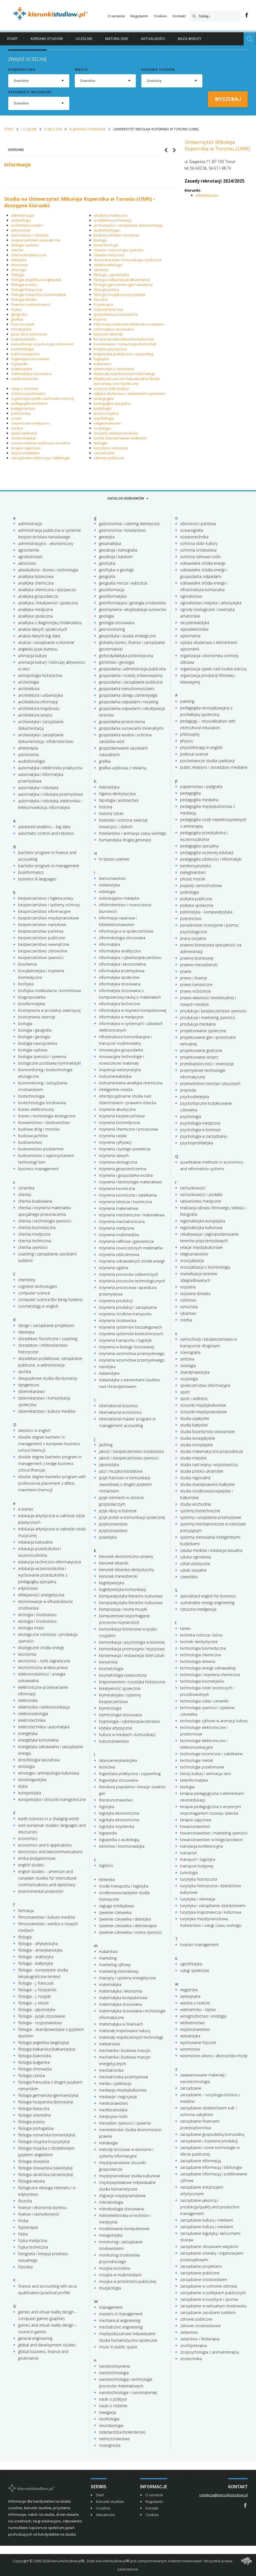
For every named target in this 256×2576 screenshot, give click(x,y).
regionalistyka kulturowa (201, 1227)
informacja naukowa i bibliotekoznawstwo (129, 324)
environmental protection (40, 1891)
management (111, 2307)
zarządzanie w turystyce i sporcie (209, 2299)
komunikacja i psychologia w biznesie (42, 343)
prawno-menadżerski (199, 964)
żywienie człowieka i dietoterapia (127, 1925)
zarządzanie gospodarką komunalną (212, 2134)
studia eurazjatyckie (197, 1438)
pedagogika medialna (29, 403)
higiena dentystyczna (117, 793)
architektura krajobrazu (38, 708)
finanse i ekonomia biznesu (42, 2207)
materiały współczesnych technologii (124, 373)
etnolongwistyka (32, 1779)
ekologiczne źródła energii (41, 1647)
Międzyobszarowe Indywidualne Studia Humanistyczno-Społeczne (126, 381)
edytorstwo (28, 1588)
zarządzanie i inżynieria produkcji (209, 2141)
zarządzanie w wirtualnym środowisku (213, 2305)
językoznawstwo (113, 1524)
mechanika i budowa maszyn (124, 2050)
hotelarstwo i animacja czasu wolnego (132, 833)
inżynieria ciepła (112, 1135)
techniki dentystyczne (199, 1641)
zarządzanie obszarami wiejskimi (209, 2246)
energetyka (27, 1733)
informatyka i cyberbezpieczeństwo (130, 957)
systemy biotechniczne (200, 1510)
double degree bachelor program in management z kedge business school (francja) (50, 1463)
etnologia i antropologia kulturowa (48, 1773)
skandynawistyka (195, 1372)
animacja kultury (32, 655)
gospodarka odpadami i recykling (128, 701)
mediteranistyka (113, 2109)
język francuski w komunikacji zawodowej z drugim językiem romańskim (125, 1484)
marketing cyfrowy (115, 1964)
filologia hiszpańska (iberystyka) (45, 2101)
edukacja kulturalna (35, 1542)
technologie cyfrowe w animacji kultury (213, 1720)
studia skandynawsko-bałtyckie (120, 438)
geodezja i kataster (116, 556)
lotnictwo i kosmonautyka (121, 1846)
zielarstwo (189, 2332)
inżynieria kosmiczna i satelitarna (128, 1195)
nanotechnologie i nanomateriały (128, 2392)
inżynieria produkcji (116, 1300)
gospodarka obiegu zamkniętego (128, 695)
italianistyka (109, 1373)
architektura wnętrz (27, 225)
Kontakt (179, 15)
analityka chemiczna (36, 583)
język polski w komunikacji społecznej (132, 1517)
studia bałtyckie (194, 1425)
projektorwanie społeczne (203, 1030)
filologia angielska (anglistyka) (36, 279)
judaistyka (108, 1537)
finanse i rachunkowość (31, 304)
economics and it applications (45, 1845)
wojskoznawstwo (25, 452)
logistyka (101, 358)
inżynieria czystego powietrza (124, 1148)
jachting (105, 1444)
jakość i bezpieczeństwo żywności (129, 1458)
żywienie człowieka (115, 1912)
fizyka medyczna (32, 2240)
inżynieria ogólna (113, 1267)
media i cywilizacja (115, 2083)
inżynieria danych (114, 1155)
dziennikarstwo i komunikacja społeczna (127, 259)
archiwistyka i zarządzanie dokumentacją (128, 225)
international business (118, 1405)
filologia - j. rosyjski (34, 1996)
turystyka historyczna (198, 1879)
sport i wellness (24, 433)
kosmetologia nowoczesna (123, 1675)
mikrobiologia (111, 2202)
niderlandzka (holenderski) (122, 2432)
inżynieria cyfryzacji (115, 1142)
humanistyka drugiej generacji (125, 839)
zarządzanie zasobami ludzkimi (208, 2312)
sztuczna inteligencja (198, 1609)
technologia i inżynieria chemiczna (210, 1674)
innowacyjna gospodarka (121, 1050)
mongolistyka (110, 2235)
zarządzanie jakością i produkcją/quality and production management (210, 2207)
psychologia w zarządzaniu (203, 1136)
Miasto (81, 69)
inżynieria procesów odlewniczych (128, 1274)
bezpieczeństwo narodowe (116, 235)
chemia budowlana (35, 1201)
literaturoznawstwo (116, 1800)
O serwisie (116, 15)
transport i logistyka (197, 1859)
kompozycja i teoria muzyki (123, 1609)
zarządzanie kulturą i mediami (206, 2220)
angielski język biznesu (37, 649)
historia (100, 319)
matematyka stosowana (31, 373)
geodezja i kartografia (118, 550)
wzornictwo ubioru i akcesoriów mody (213, 2055)
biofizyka (26, 984)
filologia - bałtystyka (35, 1963)
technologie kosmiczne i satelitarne (211, 1753)
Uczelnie (84, 39)
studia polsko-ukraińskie (201, 1471)
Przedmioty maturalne (29, 92)
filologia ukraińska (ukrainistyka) (45, 2174)
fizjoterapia (103, 304)
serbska (187, 1359)
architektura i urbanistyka (40, 695)
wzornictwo (190, 2049)
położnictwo (21, 413)
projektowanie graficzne (201, 1050)
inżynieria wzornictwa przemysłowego (132, 1353)
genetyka (107, 536)
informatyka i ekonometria (122, 964)
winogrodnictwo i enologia (203, 2016)
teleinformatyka (194, 1780)
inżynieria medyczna (116, 1228)
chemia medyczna (109, 254)
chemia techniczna (34, 1240)
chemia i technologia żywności (119, 249)
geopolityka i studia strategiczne (127, 635)
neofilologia (109, 2418)
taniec (185, 1628)
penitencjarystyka (195, 865)
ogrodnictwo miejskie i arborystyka (210, 602)
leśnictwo (107, 1767)
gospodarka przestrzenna (116, 314)
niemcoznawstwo (114, 2438)
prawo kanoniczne (196, 984)
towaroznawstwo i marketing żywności (213, 1833)
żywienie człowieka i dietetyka (125, 1919)
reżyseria (188, 1287)
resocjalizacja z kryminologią (205, 1267)
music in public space (118, 2346)
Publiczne (53, 129)
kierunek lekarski (108, 334)
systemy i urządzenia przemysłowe (210, 1517)
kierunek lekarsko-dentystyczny (126, 1569)
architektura (28, 688)
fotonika (25, 2266)
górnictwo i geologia (116, 662)
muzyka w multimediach (120, 2274)
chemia (17, 249)
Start (12, 39)
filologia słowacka (33, 2161)
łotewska (107, 1879)
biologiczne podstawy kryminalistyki (49, 1063)
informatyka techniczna (119, 1003)
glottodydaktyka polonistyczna (126, 655)
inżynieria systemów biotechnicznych (131, 1333)
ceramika (26, 1188)
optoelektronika (194, 629)
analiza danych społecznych (42, 629)
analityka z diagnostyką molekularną (49, 622)
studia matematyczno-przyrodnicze (211, 1451)
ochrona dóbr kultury (111, 388)
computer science (34, 1293)
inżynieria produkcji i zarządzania (128, 1307)
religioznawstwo (107, 423)
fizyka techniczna (108, 309)
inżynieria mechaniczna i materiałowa (131, 1214)
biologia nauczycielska (37, 1043)
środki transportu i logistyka (123, 1886)
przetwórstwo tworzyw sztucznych (210, 1083)
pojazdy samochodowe (201, 885)
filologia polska (106, 289)
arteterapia (28, 748)
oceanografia (191, 530)
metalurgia (108, 2142)
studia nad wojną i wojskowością (209, 1464)
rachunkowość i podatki (201, 1194)
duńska (24, 1371)
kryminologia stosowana (120, 1714)
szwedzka (188, 1576)
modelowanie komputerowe (124, 2228)
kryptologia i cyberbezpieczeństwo (129, 1721)
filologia (17, 274)
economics (28, 1838)
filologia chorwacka (35, 2068)
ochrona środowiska (28, 393)
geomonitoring (112, 629)
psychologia (104, 418)
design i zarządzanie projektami (46, 1325)
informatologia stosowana (122, 937)
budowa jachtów (33, 1135)
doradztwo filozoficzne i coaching (47, 1338)
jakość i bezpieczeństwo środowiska (131, 1451)
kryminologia (110, 1708)
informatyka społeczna (119, 977)
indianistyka (109, 885)
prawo (16, 418)
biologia (100, 240)
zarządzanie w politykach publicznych (213, 2292)
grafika (17, 319)
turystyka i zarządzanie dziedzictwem (213, 1905)
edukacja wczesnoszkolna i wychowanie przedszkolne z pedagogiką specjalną (42, 1575)
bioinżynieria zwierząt (36, 1017)
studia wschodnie (195, 1504)
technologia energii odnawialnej (208, 1668)
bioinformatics (31, 872)
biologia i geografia (34, 1030)
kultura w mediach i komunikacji (127, 1734)
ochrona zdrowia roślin (200, 556)
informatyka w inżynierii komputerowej (132, 1010)
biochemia (27, 964)
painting (187, 701)
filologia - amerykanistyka (40, 1950)
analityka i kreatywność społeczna (48, 602)
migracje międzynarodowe (122, 2195)
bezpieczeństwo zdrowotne (42, 951)
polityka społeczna (196, 905)
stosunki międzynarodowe (116, 433)
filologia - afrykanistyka (38, 1943)
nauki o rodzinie (24, 388)
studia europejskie (196, 1444)
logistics (106, 1865)
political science (194, 754)
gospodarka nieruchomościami (126, 688)
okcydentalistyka (194, 622)
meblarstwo (109, 2043)
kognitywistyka (23, 339)
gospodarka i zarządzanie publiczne (131, 682)
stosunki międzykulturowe (203, 1405)
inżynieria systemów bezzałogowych (130, 1327)
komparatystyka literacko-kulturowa (124, 339)
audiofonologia (106, 230)
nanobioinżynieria (114, 2366)
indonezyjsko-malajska (119, 898)
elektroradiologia (108, 264)
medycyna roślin (113, 2116)
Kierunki (16, 150)
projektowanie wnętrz (199, 1057)
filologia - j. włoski (33, 2002)
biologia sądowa (24, 245)
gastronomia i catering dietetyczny (129, 523)
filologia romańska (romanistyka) (38, 294)
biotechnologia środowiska (42, 1102)
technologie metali (196, 1760)
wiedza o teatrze (195, 2002)
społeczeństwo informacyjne (205, 1385)
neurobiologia (111, 2425)
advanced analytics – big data (44, 826)
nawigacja (107, 2412)
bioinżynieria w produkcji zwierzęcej (49, 1010)
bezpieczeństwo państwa (40, 931)
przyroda (188, 1090)
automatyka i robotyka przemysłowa (50, 794)
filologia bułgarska (34, 2062)
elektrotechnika (31, 1720)
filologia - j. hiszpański (37, 1989)
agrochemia (28, 550)
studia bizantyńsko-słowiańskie (207, 1431)
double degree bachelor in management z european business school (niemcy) (49, 1443)
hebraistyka (109, 787)
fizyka (16, 309)
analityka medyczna (110, 215)
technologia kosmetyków (202, 1681)
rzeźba (17, 428)
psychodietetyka (194, 1096)
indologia (107, 891)
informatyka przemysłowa (121, 970)
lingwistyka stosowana (30, 358)
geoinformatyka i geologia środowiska (132, 602)
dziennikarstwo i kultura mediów (46, 1411)
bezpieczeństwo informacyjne (44, 911)
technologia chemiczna (200, 1654)
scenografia (190, 1352)
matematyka (21, 368)
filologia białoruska (34, 2055)
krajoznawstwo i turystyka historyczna (132, 1681)
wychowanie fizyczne (198, 2042)
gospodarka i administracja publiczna (132, 668)
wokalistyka (190, 2035)
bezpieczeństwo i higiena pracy (45, 898)
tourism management (199, 1944)
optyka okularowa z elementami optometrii (129, 393)
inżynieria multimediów (119, 1234)
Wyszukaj (228, 99)
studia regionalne (195, 1477)
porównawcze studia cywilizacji (207, 760)
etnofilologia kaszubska (39, 1759)
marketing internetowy (118, 1971)
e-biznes (25, 1509)
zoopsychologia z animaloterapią (209, 2352)
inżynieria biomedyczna (119, 1122)
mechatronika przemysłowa (123, 2076)
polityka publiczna (196, 898)
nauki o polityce (113, 2399)
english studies (31, 1864)
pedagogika (104, 398)
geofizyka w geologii (116, 569)
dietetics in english (34, 1430)
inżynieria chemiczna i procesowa (128, 1129)
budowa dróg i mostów (39, 1129)
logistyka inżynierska (116, 1826)
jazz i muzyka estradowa (120, 1471)
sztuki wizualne (193, 1570)
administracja (207, 195)
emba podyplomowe (37, 1858)
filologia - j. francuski (36, 1983)
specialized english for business (208, 1596)
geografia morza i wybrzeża (123, 583)
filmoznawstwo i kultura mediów (46, 1917)
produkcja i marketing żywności (207, 1017)
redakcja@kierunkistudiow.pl (223, 2494)
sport (185, 1392)
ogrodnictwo (191, 596)
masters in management (120, 2313)
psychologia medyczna (200, 1123)
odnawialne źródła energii (202, 563)
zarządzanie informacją (200, 2160)
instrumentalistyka (115, 1076)
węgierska (188, 1989)
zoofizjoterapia (193, 2345)
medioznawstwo (24, 378)
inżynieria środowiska (117, 1320)
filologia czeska (24, 284)
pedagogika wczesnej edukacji (206, 852)
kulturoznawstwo (25, 353)
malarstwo (102, 363)
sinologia (188, 1365)
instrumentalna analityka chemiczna (130, 1082)
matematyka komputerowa (123, 1997)
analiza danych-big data (39, 635)
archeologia (21, 220)
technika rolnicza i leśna (201, 1635)
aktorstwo (27, 563)
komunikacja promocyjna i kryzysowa (131, 1648)
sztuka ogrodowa (195, 1557)
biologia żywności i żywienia (42, 1056)
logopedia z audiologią (119, 1839)
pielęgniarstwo (23, 408)
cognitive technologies (37, 1286)
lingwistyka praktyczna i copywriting (123, 353)
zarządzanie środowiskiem (203, 2279)
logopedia (19, 363)
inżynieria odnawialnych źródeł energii (132, 1261)
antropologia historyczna (40, 675)
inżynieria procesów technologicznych (132, 1280)
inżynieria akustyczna (117, 1109)
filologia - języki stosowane (41, 2016)
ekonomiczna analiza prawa (43, 1667)
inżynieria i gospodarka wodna (126, 1175)
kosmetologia (22, 348)
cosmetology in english (38, 1306)
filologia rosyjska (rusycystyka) (119, 294)
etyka (22, 1786)
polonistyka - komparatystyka (206, 911)
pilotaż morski (192, 878)
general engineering (35, 2338)
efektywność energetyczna (41, 1594)
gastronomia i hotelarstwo (122, 530)
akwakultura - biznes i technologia (48, 569)
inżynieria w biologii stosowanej (126, 1346)
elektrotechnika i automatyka (44, 1726)
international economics (120, 1412)
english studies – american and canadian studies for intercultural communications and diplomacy (47, 1878)
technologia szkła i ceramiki (204, 1701)
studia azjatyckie (194, 1418)
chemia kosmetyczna (28, 254)
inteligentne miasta (116, 1089)
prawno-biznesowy (196, 958)
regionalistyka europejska (202, 1221)
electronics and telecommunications (50, 1851)
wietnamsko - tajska (198, 2009)
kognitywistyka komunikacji (122, 1589)
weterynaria (190, 1996)
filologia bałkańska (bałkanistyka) (122, 279)
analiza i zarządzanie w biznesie (46, 642)
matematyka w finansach (121, 2024)
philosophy (190, 734)
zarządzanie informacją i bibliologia (40, 457)
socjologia (102, 428)
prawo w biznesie (195, 991)
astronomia (20, 230)
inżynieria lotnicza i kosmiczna (125, 1201)
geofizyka (107, 563)
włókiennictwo (192, 2022)
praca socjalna (106, 413)
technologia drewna (197, 1661)
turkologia (189, 1872)
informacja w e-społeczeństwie (126, 931)
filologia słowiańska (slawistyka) (45, 2167)
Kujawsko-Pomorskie (88, 129)
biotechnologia (106, 245)
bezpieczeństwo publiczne (41, 937)
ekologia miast (31, 1627)
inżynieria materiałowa (118, 1208)
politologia (102, 408)
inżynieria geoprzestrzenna (122, 1168)
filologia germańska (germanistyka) (123, 284)
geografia (19, 314)
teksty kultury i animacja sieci (205, 1773)
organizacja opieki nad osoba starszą (42, 398)
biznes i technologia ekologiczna (46, 1115)
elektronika (28, 1700)
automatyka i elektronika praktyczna (50, 767)
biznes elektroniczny (36, 1109)
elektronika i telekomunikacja (44, 1707)
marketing (108, 1958)
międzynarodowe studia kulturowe (129, 2175)
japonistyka (109, 1464)
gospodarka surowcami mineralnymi (131, 728)
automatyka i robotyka (30, 235)
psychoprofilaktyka (196, 1142)
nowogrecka (109, 2445)
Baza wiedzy (190, 39)
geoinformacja (111, 589)
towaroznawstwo (195, 1826)
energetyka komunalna (38, 1740)
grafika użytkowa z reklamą (122, 767)
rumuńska (189, 1306)
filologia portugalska (36, 2128)
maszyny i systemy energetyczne (127, 1977)
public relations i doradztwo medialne (213, 767)
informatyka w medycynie (121, 1017)
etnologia (19, 269)
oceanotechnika (194, 536)
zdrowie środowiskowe (200, 2325)
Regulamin (139, 15)
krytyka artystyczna (110, 348)
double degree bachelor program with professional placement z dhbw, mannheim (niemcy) (52, 1483)
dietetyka (19, 259)
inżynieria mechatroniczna (122, 1221)
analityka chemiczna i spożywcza (47, 589)
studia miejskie (23, 438)
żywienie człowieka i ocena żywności (130, 1932)
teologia (100, 442)
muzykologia (110, 2288)
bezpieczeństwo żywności (41, 957)
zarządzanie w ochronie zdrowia (208, 2286)
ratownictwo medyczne (30, 423)
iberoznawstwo (112, 878)
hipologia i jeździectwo (119, 800)
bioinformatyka (31, 1003)
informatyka (21, 329)
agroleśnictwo (30, 556)
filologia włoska (24, 299)
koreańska (108, 1662)
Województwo (21, 69)
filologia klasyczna (26, 289)
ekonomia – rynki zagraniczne (44, 1660)
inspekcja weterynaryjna (120, 1069)
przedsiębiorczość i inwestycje (207, 1063)
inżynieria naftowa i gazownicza (126, 1241)
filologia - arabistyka (35, 1956)
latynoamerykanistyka (118, 1760)
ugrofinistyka (191, 1963)
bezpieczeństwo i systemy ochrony (49, 904)
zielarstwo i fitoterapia (199, 2338)
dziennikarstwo (31, 1391)
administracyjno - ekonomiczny (45, 543)
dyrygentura (28, 1384)
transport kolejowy (196, 1866)
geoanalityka (110, 543)
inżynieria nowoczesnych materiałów (131, 1247)
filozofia (101, 299)
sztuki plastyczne (195, 1563)
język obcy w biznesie (29, 334)
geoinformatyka (112, 596)
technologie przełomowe (202, 1767)
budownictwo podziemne (41, 1148)
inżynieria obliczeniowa (119, 1254)
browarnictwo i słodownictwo (44, 1122)
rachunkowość (193, 1188)
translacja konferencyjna (201, 1846)
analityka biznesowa (36, 576)
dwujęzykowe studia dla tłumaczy (47, 1378)
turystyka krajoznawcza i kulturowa (210, 1912)
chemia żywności (33, 1247)
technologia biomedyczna (203, 1648)
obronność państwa (198, 523)
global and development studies (47, 2345)
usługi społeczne (194, 1970)
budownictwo (30, 1142)
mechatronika (111, 2070)
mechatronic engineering (120, 2327)
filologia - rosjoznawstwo (40, 2022)
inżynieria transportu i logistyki (125, 1340)
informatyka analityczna (120, 951)
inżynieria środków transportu (125, 1313)
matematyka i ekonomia (114, 368)
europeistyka (29, 1792)
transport (188, 1852)
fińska (23, 2220)
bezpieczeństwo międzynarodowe (48, 918)
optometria (190, 635)
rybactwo (188, 1313)
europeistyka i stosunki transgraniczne (52, 1799)
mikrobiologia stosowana (121, 2208)
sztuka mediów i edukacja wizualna (40, 442)
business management (38, 1168)
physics (186, 740)
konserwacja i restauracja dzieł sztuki (125, 343)
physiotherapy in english (201, 747)
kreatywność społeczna (119, 1688)
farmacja (101, 269)
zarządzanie (104, 452)
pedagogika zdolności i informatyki (210, 859)
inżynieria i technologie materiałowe (130, 1181)
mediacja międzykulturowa (122, 2090)
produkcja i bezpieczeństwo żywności (213, 1010)
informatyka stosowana (114, 329)
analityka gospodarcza (38, 596)
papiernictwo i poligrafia (201, 786)
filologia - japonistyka (111, 274)
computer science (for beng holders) (50, 1299)
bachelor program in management (48, 865)
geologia (106, 616)
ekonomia (19, 264)
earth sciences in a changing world (48, 1818)
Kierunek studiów (158, 69)
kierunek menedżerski (118, 1576)
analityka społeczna (35, 616)
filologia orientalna (34, 2115)
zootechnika (191, 2358)
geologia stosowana (116, 622)
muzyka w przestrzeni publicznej (127, 2281)
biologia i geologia (34, 1036)
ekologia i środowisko (37, 1614)
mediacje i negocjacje (118, 2096)
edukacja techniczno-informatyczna (49, 1561)
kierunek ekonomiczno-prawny (126, 1556)
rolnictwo (188, 1300)
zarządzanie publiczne (199, 2272)
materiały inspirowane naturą (124, 2030)
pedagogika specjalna (112, 403)
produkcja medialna (198, 1024)
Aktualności (153, 39)
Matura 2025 (116, 39)
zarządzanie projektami (201, 2266)
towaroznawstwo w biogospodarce (211, 1839)
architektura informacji (112, 220)
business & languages (37, 878)
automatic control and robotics (46, 833)
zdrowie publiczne (109, 457)
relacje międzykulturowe (201, 1247)
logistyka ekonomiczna (119, 1813)
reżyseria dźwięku (195, 1293)
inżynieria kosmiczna (117, 1188)
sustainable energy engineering (207, 1602)
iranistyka (107, 1366)
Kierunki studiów (47, 39)
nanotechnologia (114, 2372)
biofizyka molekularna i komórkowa (49, 990)
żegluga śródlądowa (116, 1905)
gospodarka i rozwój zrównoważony (131, 675)
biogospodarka (31, 997)
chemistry (26, 1279)
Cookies (160, 15)
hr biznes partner (114, 859)
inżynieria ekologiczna (118, 1162)
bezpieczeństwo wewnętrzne (35, 240)
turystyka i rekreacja (111, 447)
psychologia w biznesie (200, 1129)
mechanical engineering (119, 2320)
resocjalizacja (192, 1260)
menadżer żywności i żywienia (125, 2123)
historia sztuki (22, 324)
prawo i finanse (193, 977)
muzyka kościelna (114, 2268)
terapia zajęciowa (25, 447)
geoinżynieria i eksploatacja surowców (132, 609)
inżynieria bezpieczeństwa (122, 1115)
